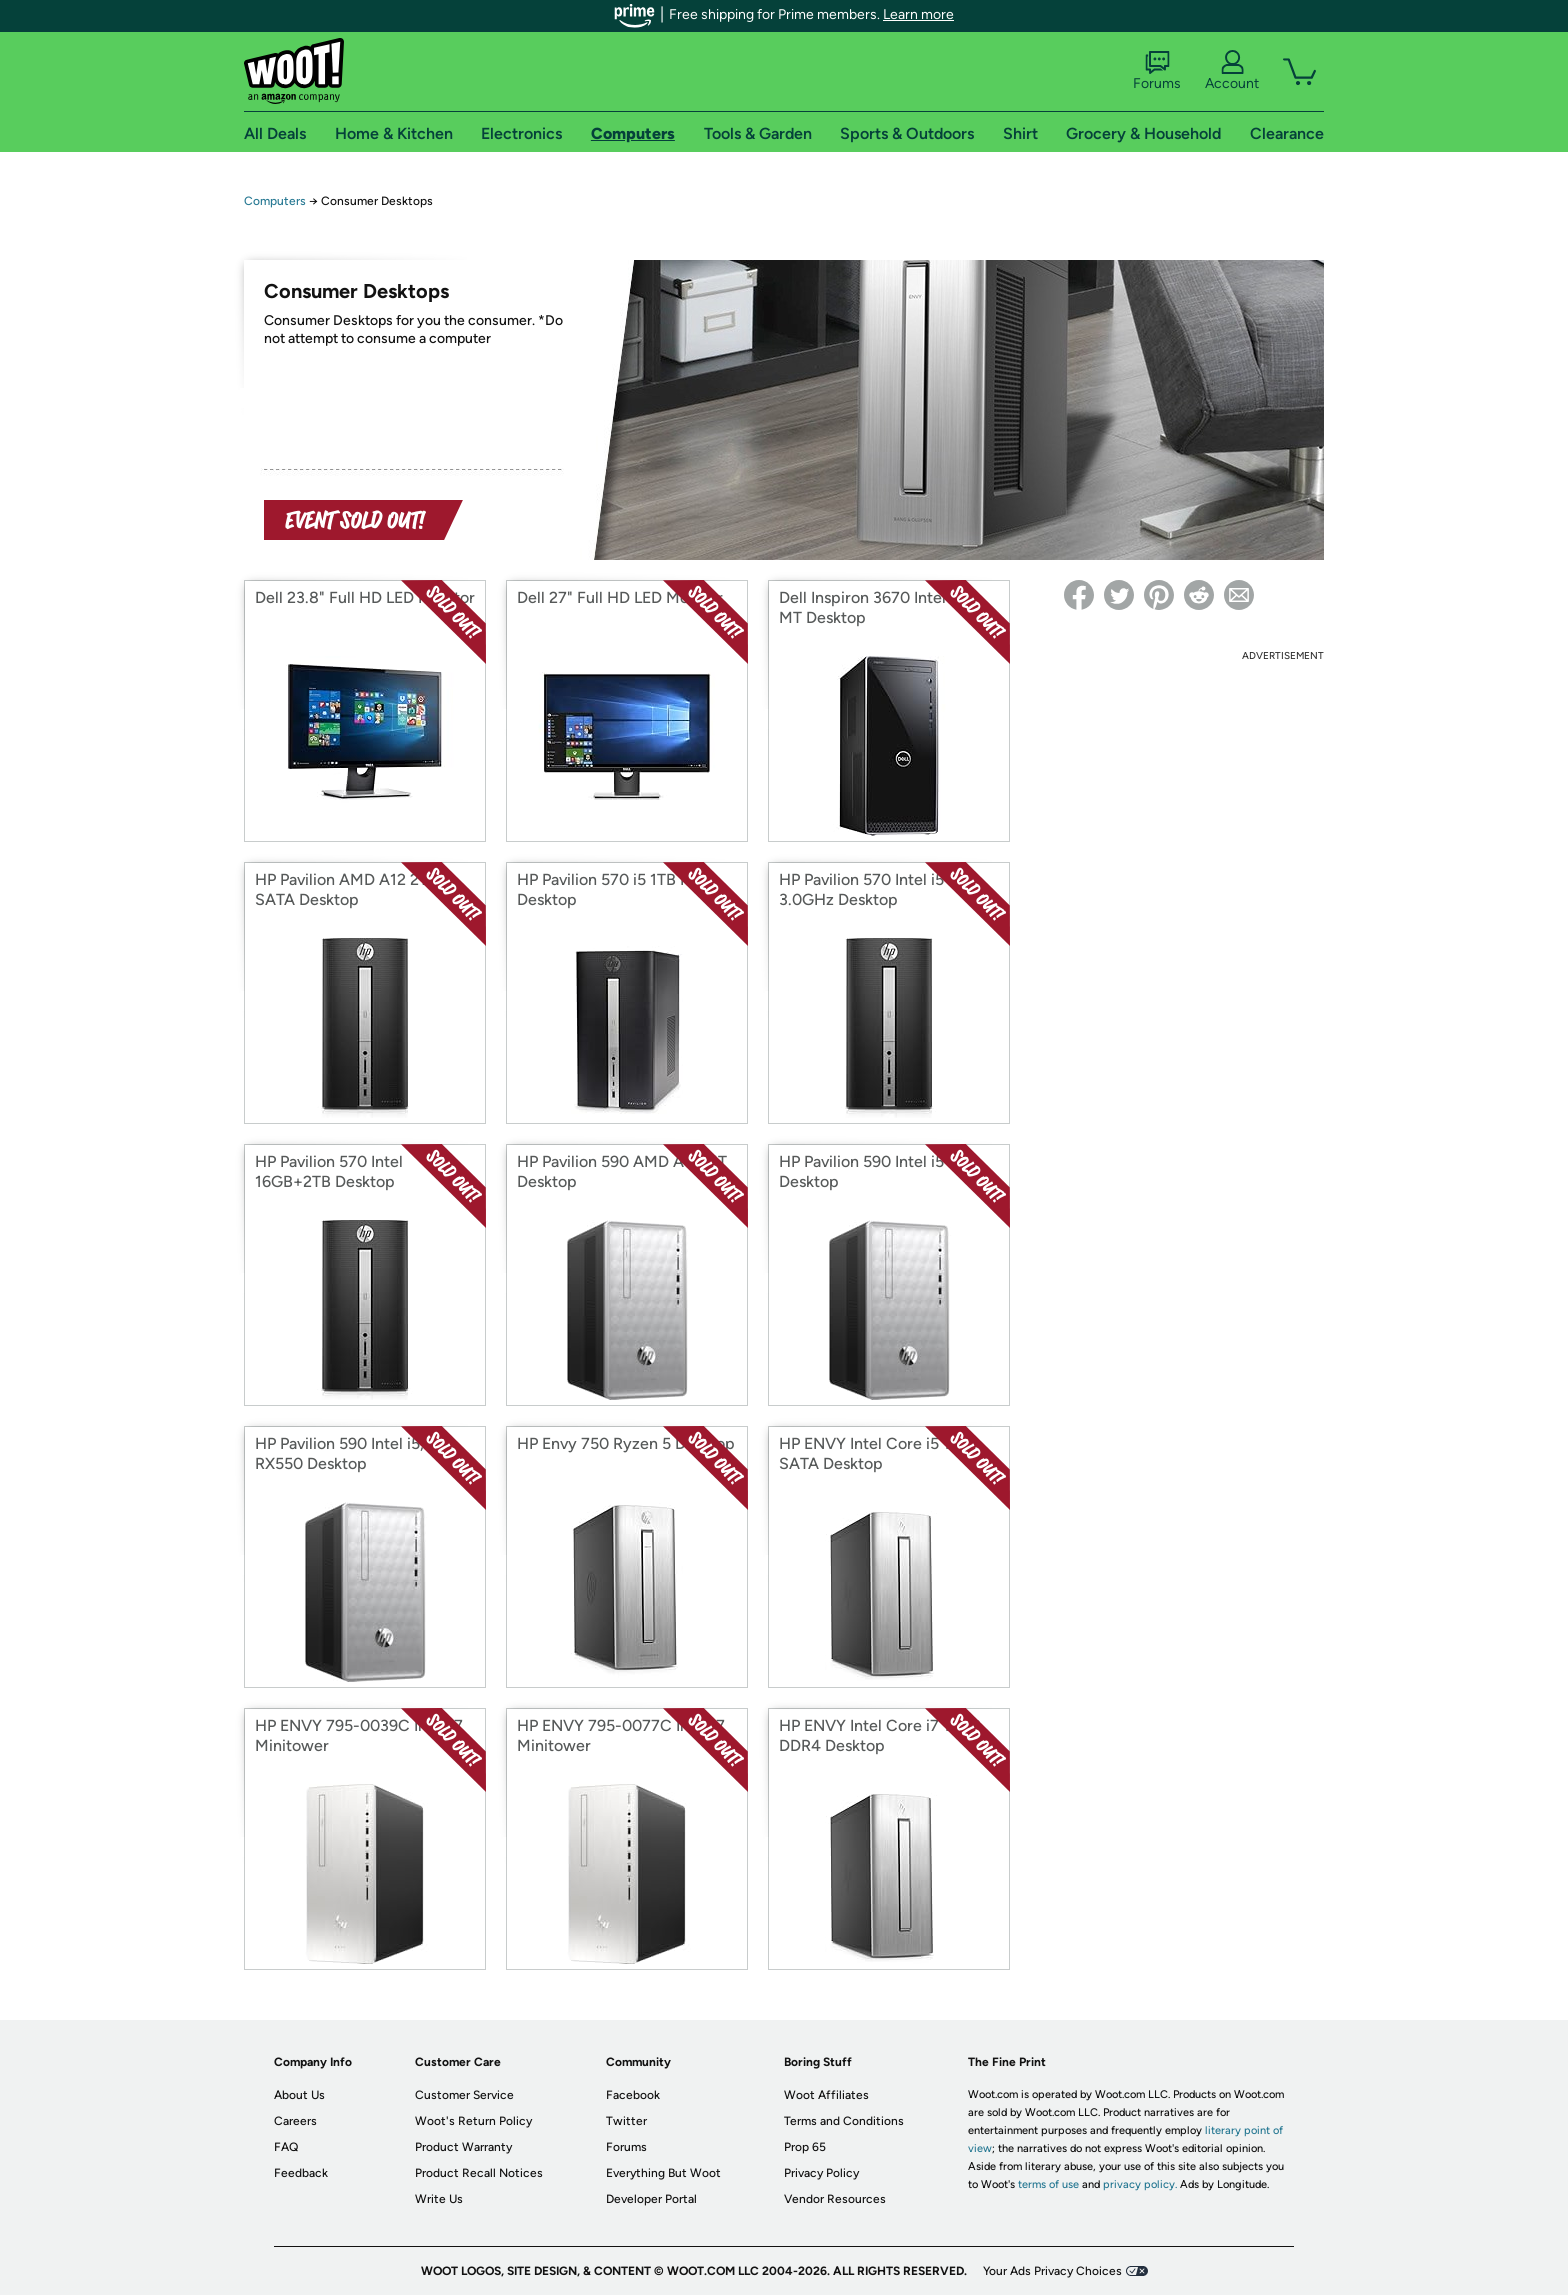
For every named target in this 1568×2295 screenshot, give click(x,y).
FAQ (286, 2147)
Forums (1157, 71)
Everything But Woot (663, 2173)
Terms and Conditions (844, 2121)
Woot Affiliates (826, 2095)
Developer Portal (651, 2199)
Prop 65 (805, 2147)
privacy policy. (1140, 2184)
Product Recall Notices (479, 2173)
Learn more (918, 14)
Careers (295, 2121)
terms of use (1048, 2184)
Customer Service (464, 2095)
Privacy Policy (821, 2173)
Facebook (633, 2095)
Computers (275, 201)
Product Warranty (463, 2147)
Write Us (439, 2199)
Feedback (301, 2173)
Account (1232, 71)
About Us (299, 2095)
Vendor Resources (835, 2199)
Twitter (626, 2121)
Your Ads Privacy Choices (1052, 2271)
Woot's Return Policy (473, 2121)
